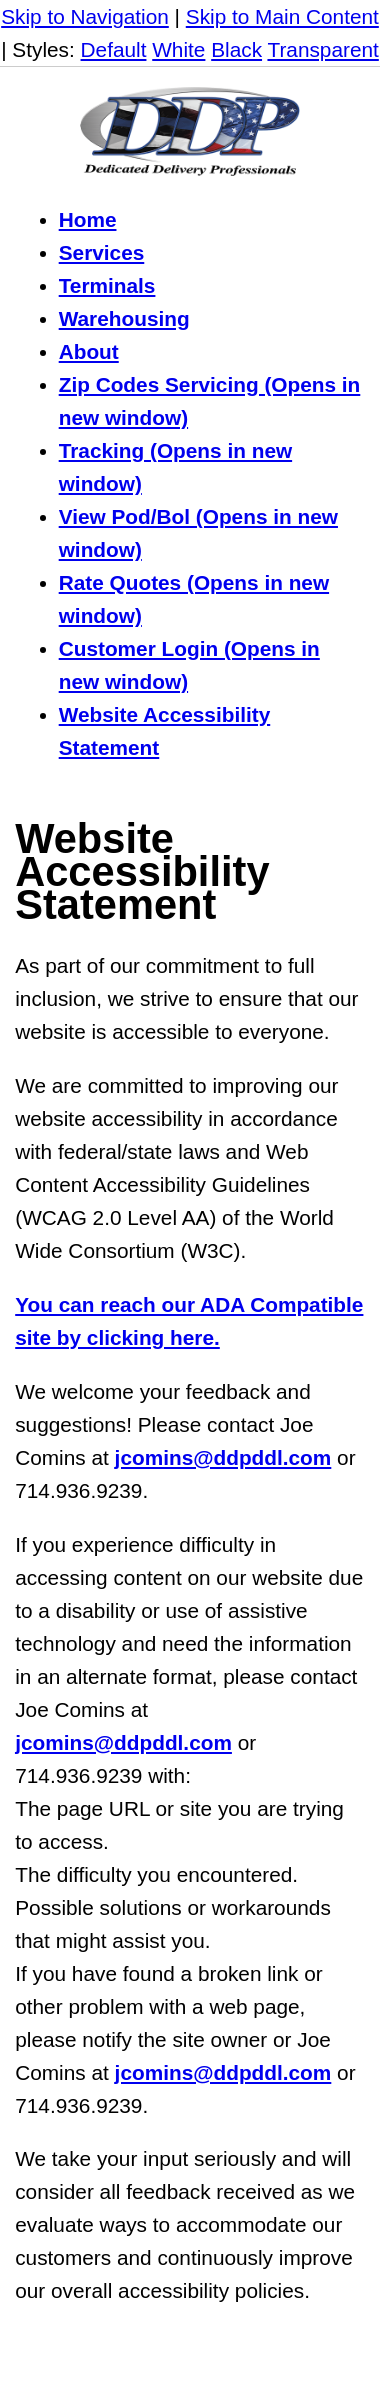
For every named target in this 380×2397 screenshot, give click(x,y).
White (178, 49)
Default (114, 49)
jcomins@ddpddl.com (223, 1457)
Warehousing (124, 318)
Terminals (107, 285)
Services (102, 252)
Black (236, 49)
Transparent (322, 49)
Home (88, 219)
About (89, 351)
